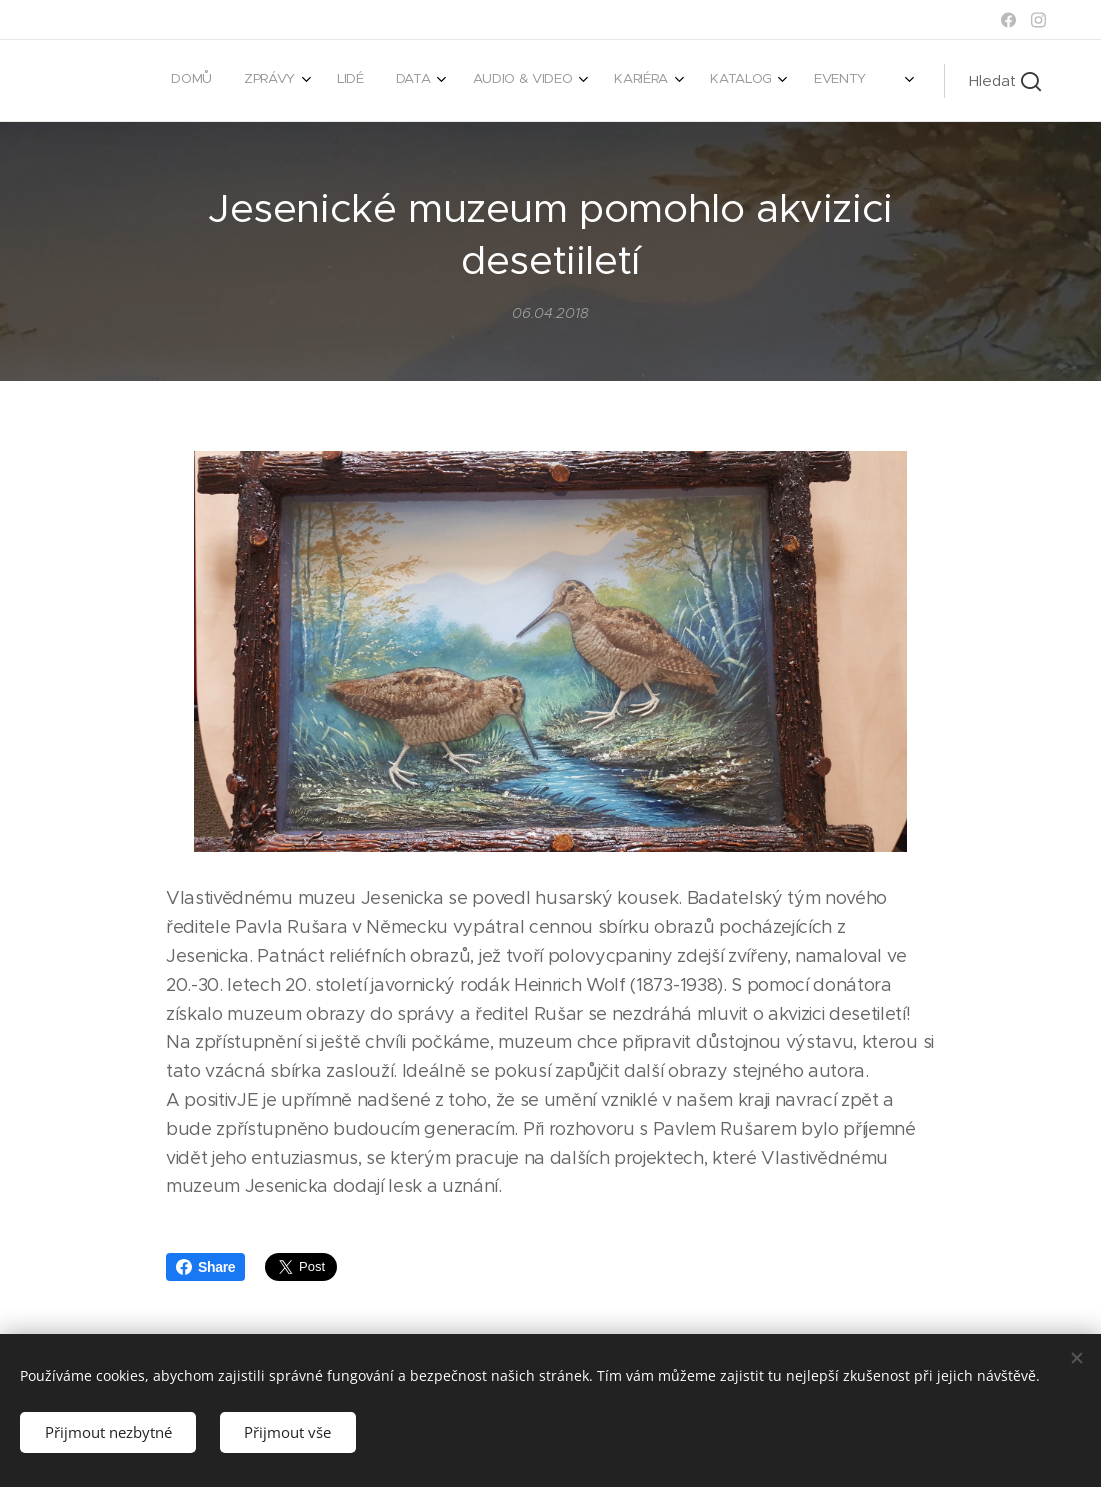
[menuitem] (597, 81)
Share (205, 1267)
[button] (1005, 81)
